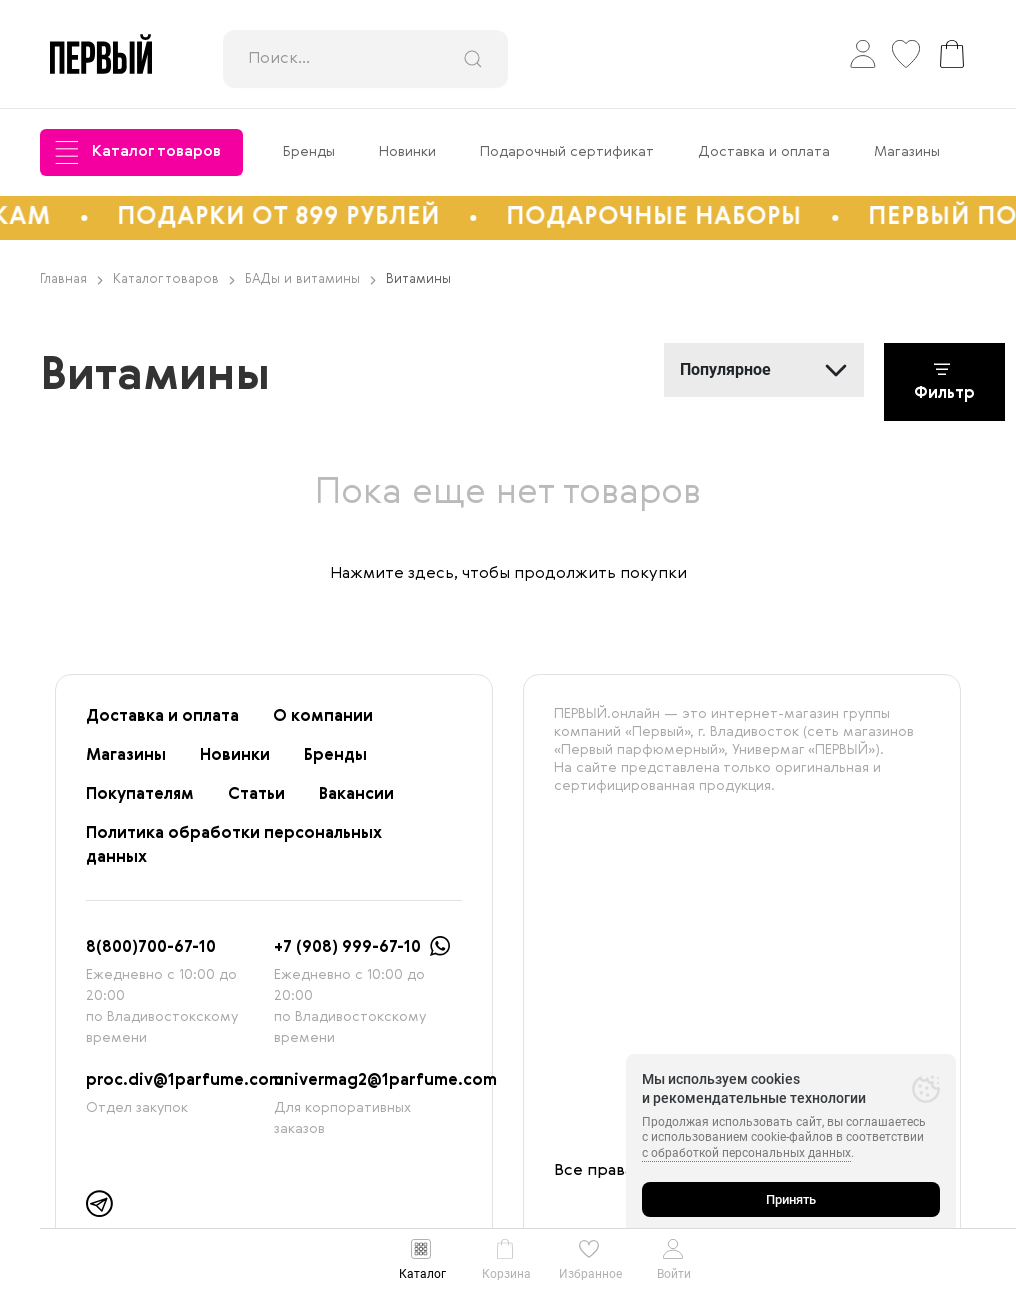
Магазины (907, 152)
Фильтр (944, 382)
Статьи (256, 795)
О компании (323, 717)
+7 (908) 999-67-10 (347, 948)
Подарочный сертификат (567, 152)
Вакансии (356, 795)
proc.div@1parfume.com (184, 1081)
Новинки (407, 152)
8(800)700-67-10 (151, 948)
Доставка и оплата (764, 152)
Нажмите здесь (392, 574)
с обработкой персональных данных (746, 1153)
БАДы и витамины (310, 279)
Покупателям (140, 795)
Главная (71, 279)
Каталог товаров (138, 152)
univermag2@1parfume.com (385, 1081)
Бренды (309, 152)
